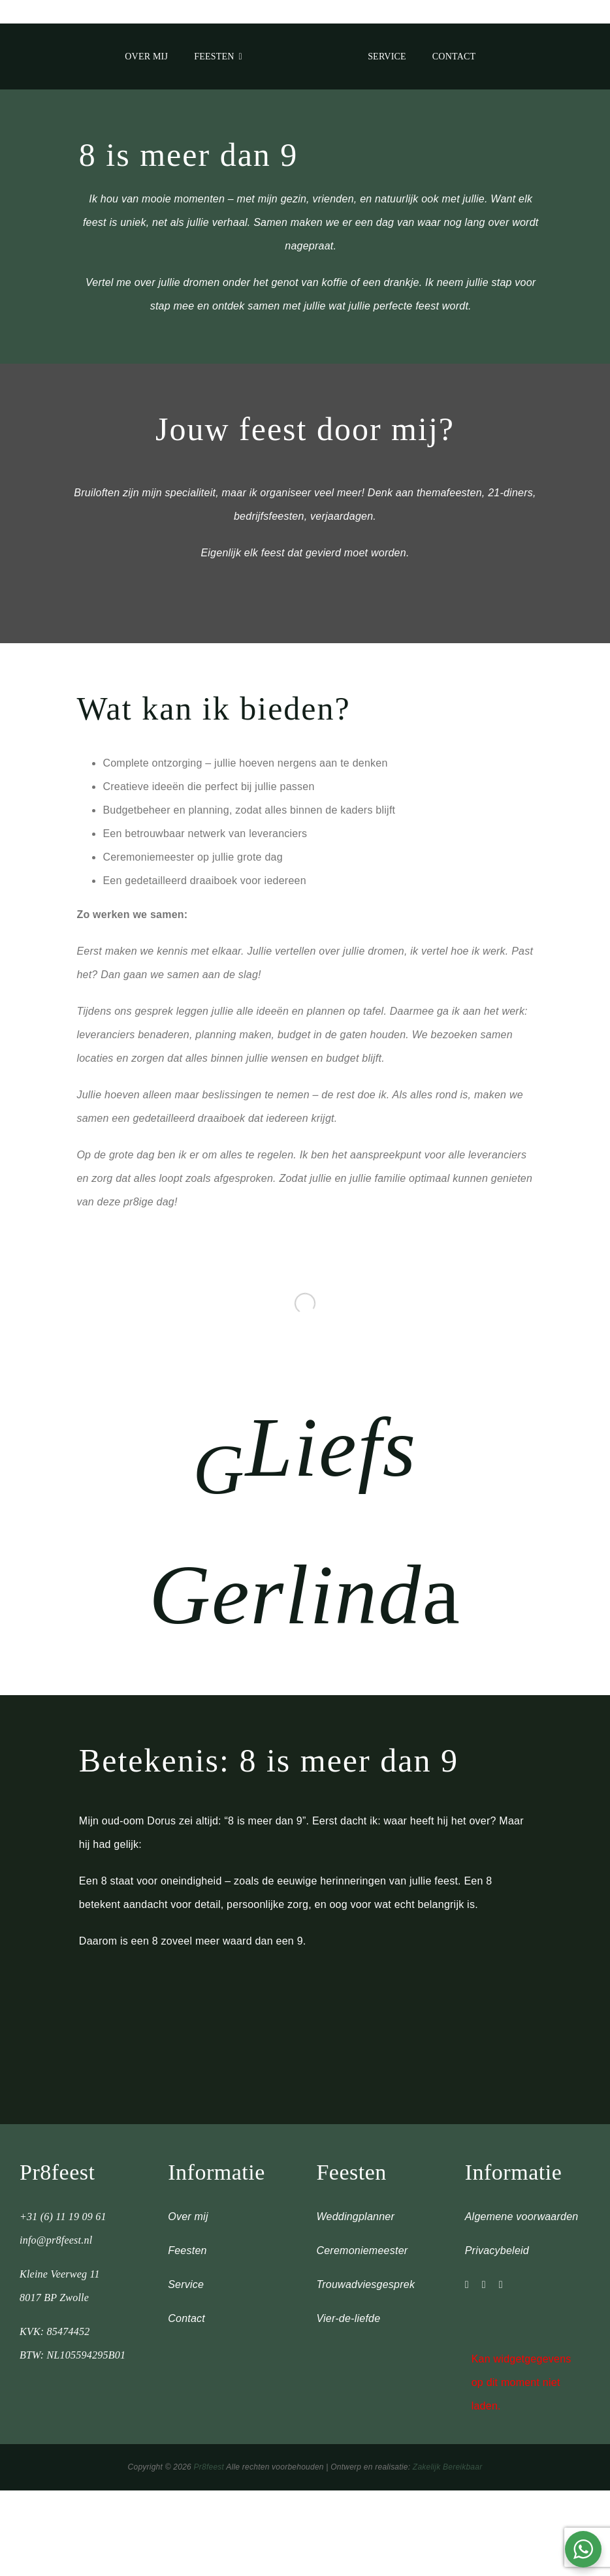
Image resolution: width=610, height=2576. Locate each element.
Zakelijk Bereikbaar (448, 2467)
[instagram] (467, 2285)
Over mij (188, 2216)
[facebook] (484, 2285)
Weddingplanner (355, 2216)
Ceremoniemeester (362, 2250)
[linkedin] (501, 2285)
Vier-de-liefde (348, 2318)
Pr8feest (209, 2467)
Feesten (187, 2250)
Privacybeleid (497, 2250)
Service (186, 2284)
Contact (186, 2318)
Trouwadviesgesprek (365, 2284)
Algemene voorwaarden (522, 2216)
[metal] (305, 38)
